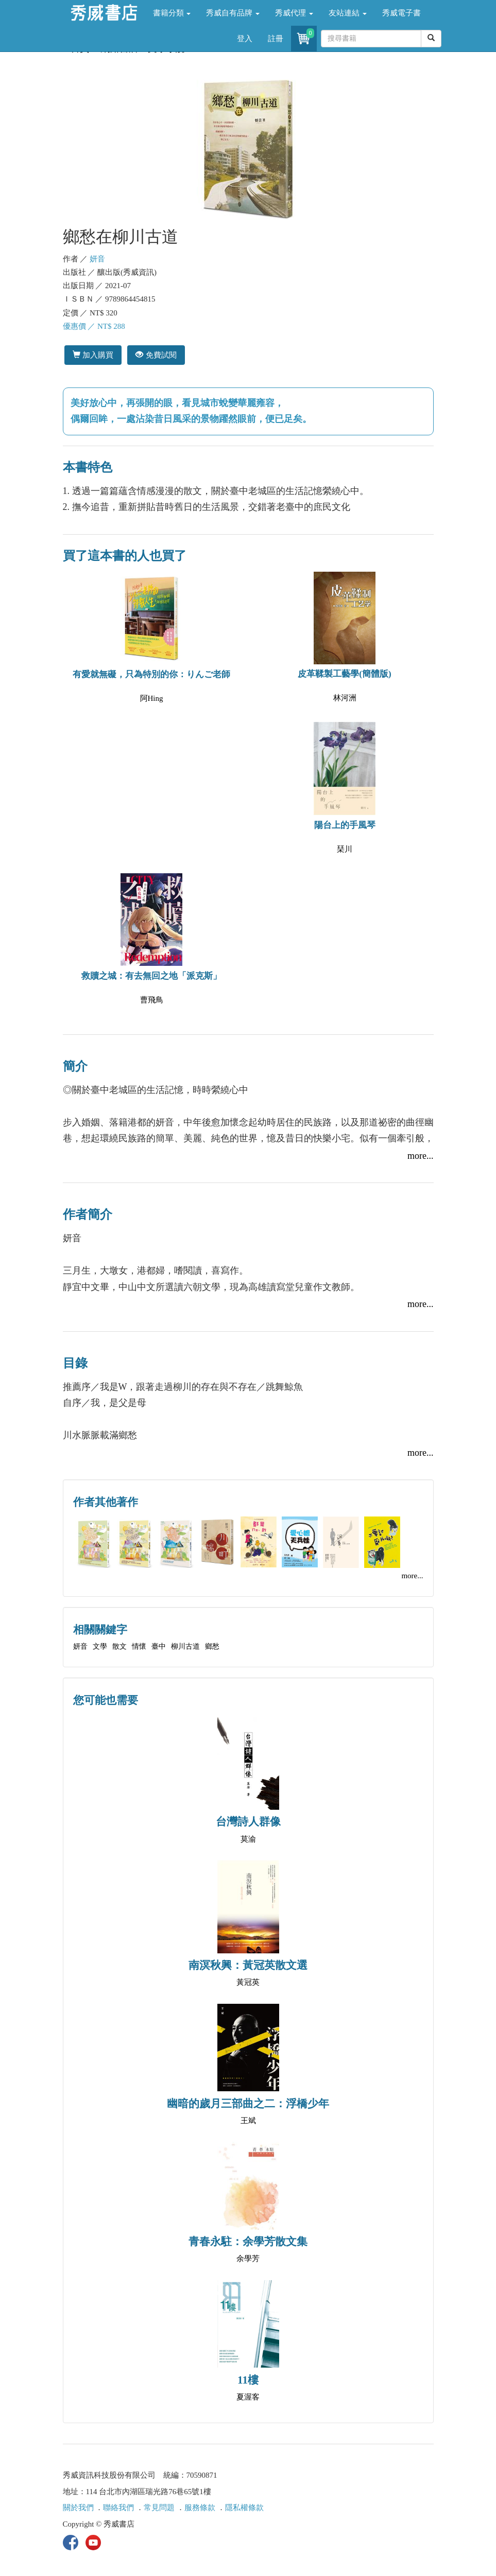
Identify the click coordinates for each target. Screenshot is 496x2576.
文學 (100, 1646)
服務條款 (199, 2507)
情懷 (139, 1646)
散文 (119, 1646)
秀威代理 (294, 13)
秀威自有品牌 (233, 13)
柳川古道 (185, 1646)
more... (420, 1156)
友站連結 (348, 13)
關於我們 (78, 2507)
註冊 (275, 38)
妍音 (97, 259)
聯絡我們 (118, 2507)
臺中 (158, 1646)
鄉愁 (212, 1646)
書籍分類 (172, 13)
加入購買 (93, 354)
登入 (244, 38)
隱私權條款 (244, 2507)
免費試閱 (155, 354)
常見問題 (159, 2507)
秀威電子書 (401, 13)
